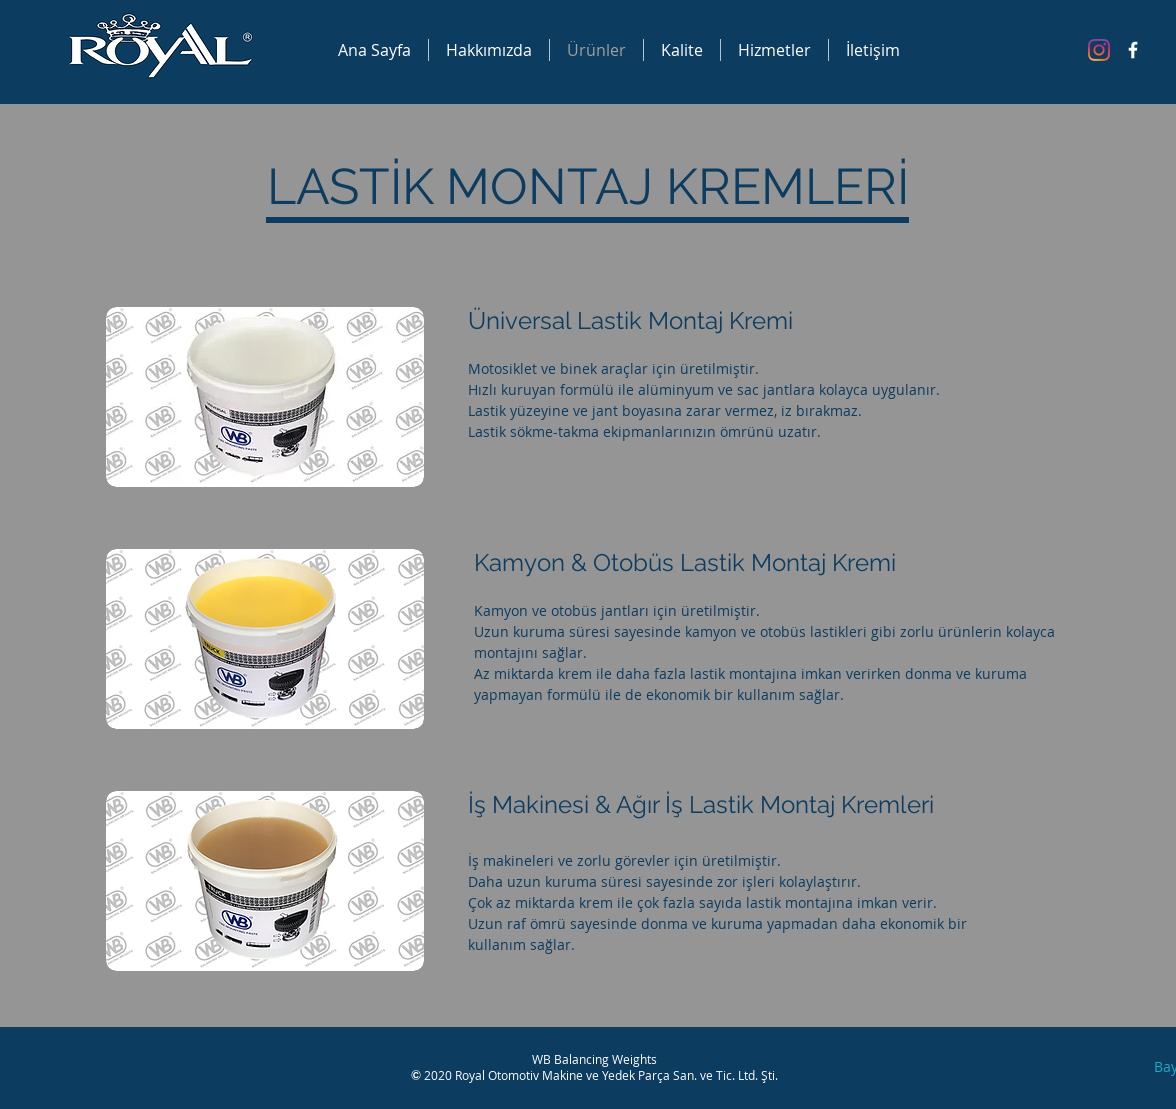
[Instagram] (1099, 50)
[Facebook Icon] (1133, 50)
